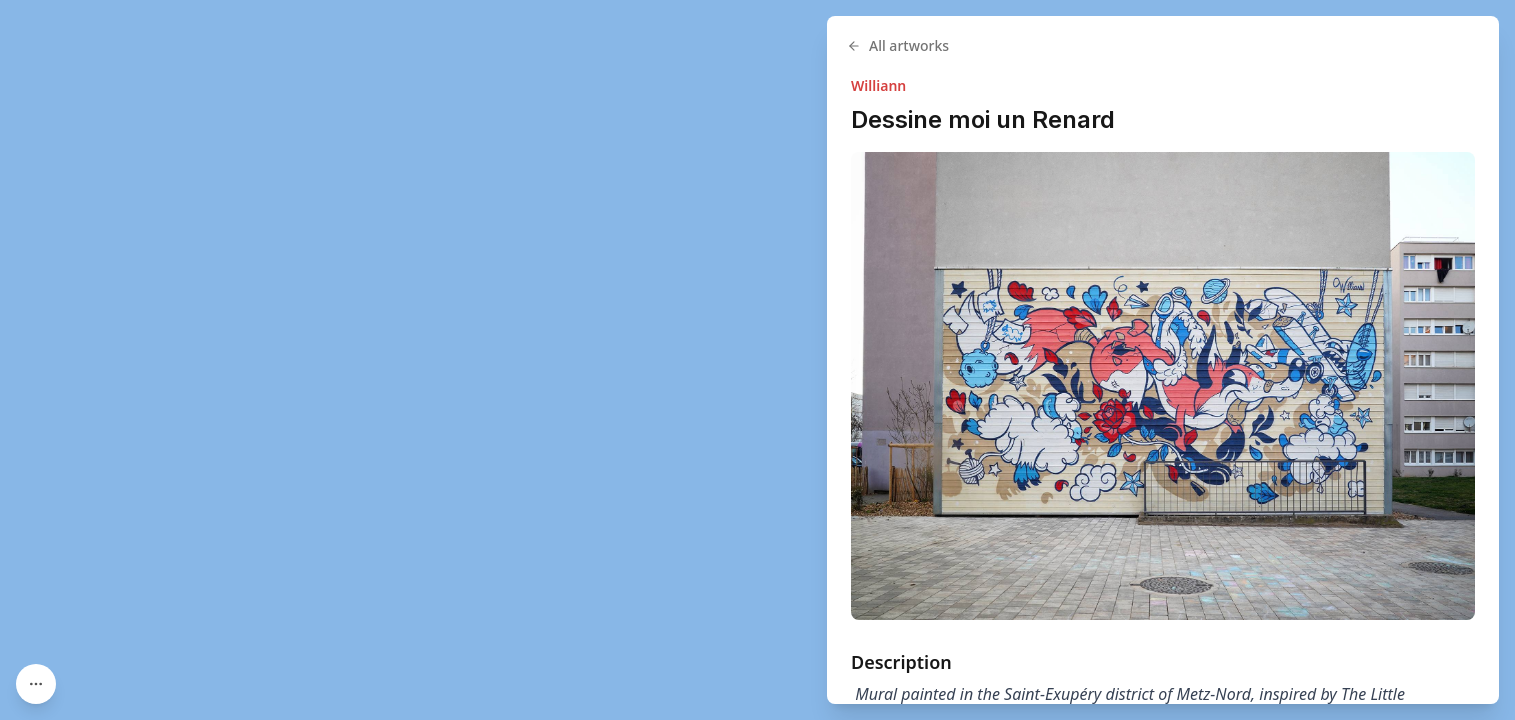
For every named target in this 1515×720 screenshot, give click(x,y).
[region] (757, 360)
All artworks (898, 45)
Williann (878, 85)
